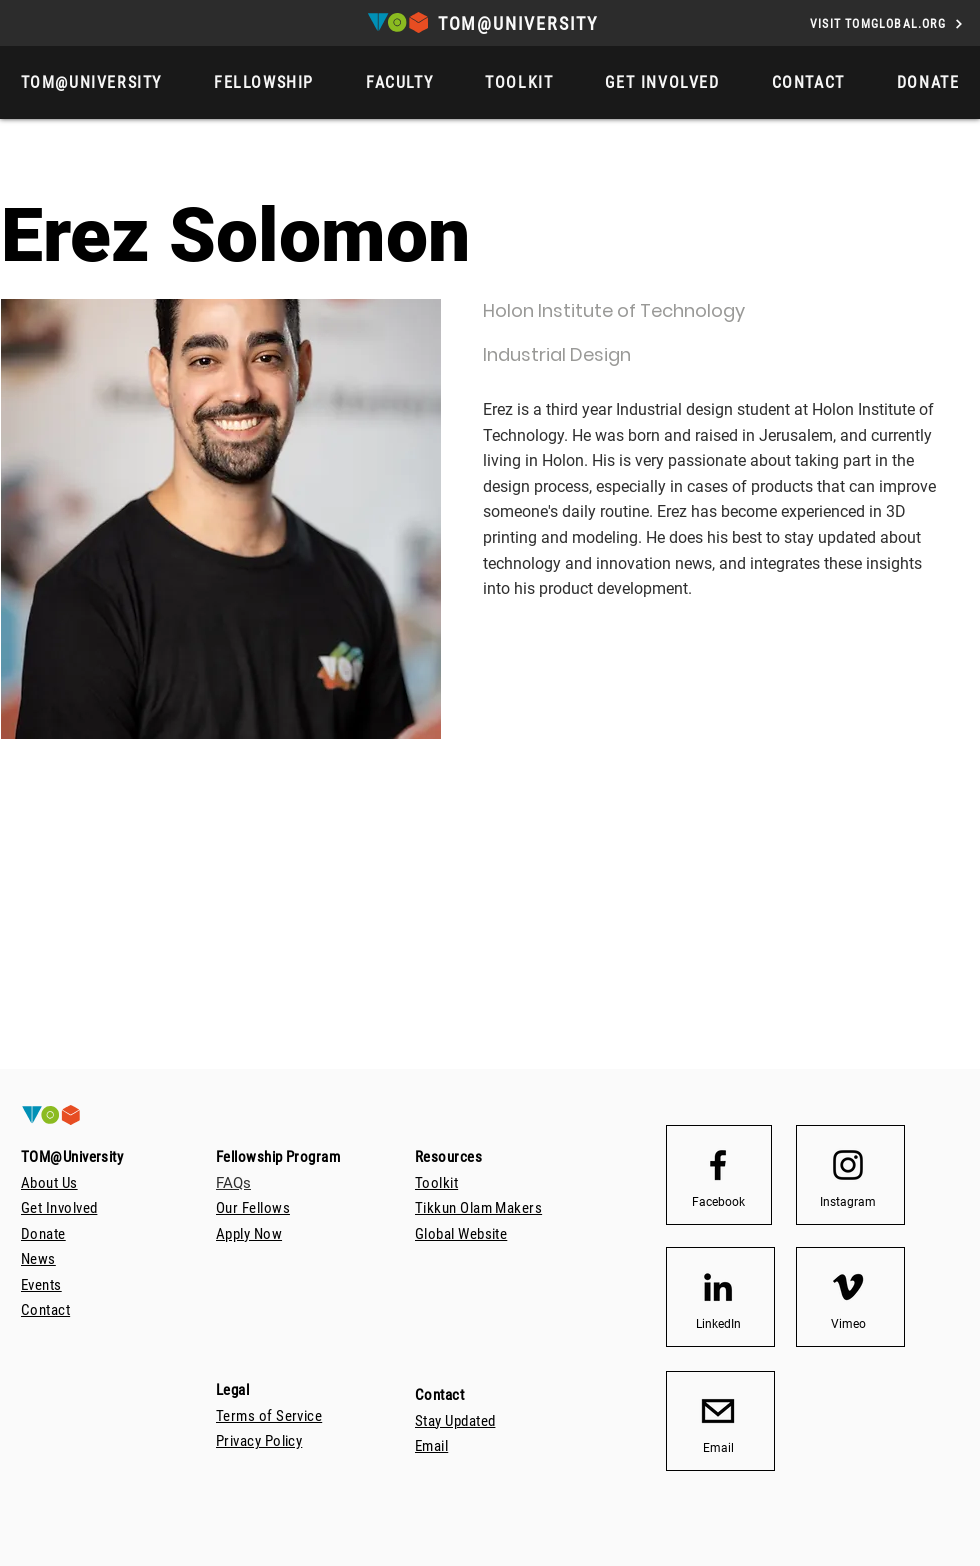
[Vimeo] (848, 1324)
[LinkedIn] (718, 1324)
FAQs (233, 1183)
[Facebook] (718, 1202)
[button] (928, 82)
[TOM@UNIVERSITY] (520, 23)
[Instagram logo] (848, 1165)
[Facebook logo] (718, 1165)
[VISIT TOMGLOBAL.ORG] (887, 23)
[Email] (718, 1448)
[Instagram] (848, 1202)
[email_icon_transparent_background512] (718, 1411)
